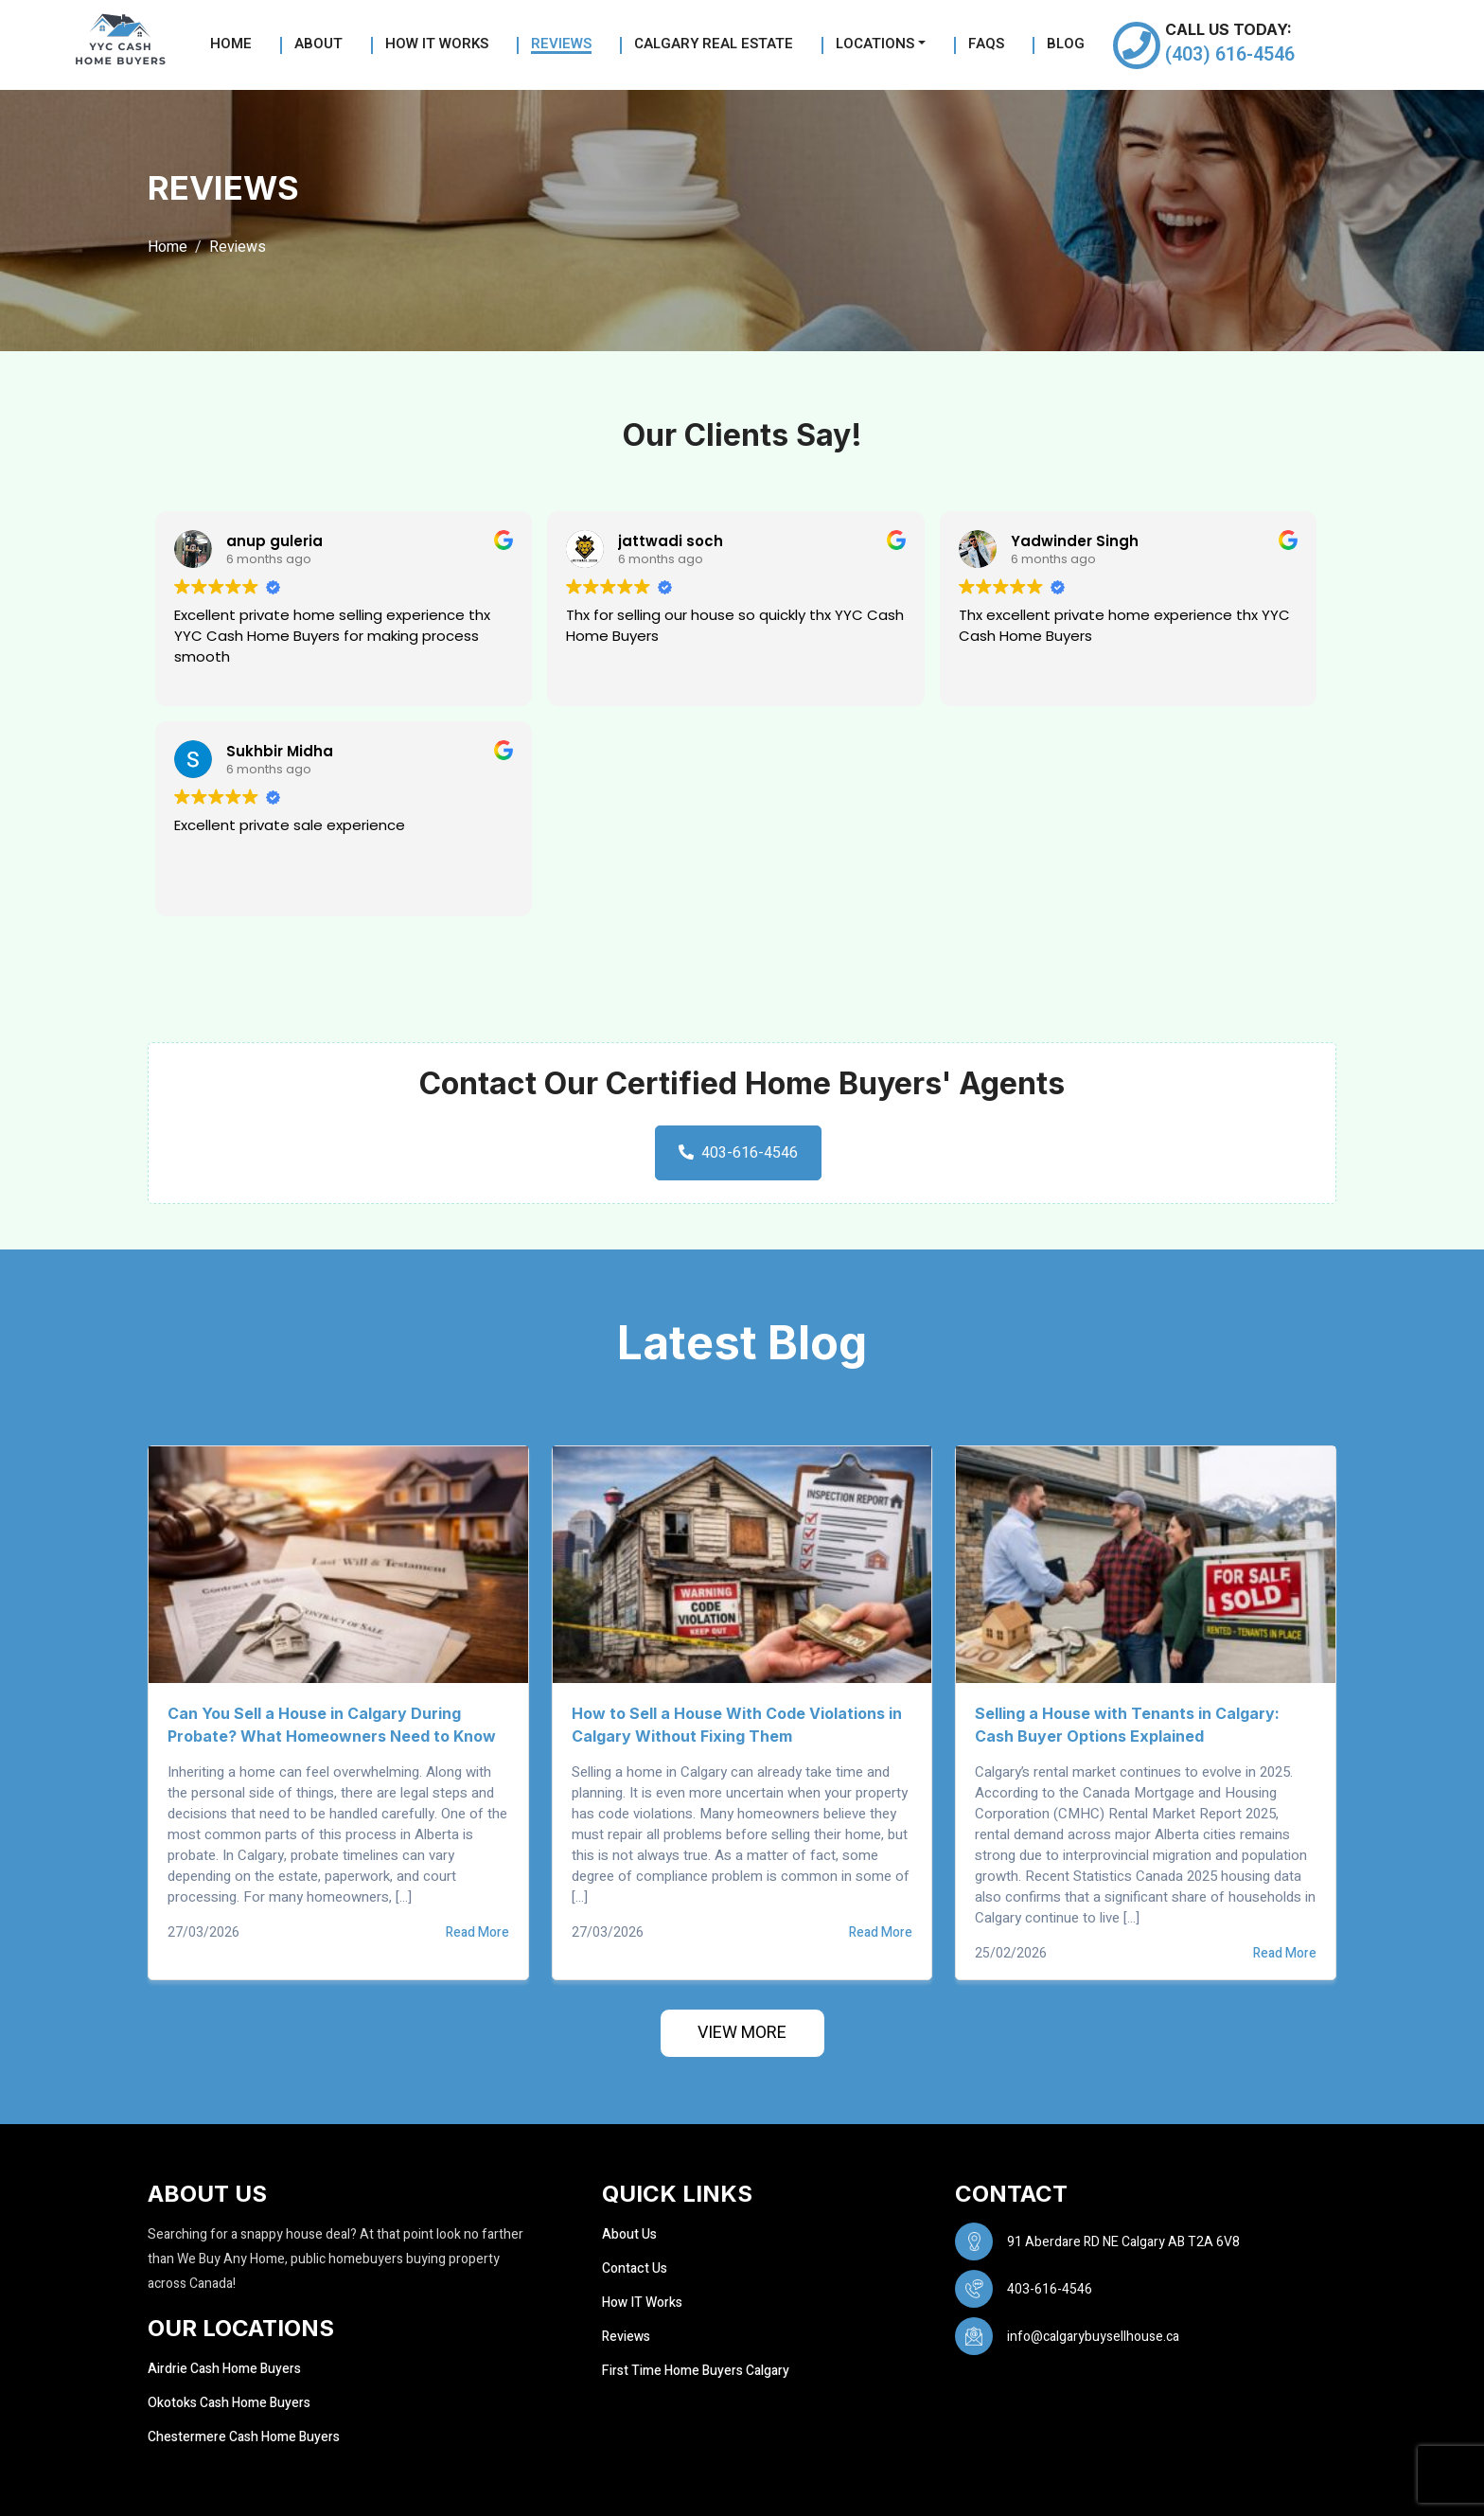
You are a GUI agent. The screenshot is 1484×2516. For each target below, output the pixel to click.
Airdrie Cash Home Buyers (224, 2369)
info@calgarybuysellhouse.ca (1093, 2337)
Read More (477, 1933)
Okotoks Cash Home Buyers (229, 2403)
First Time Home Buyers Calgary (695, 2371)
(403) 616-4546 (1230, 54)
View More (742, 2033)
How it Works (436, 45)
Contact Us (634, 2268)
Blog (1066, 45)
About (318, 45)
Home (231, 45)
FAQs (986, 45)
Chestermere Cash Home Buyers (244, 2437)
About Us (629, 2234)
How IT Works (642, 2302)
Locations (875, 45)
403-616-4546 (738, 1153)
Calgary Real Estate (713, 45)
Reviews (561, 45)
